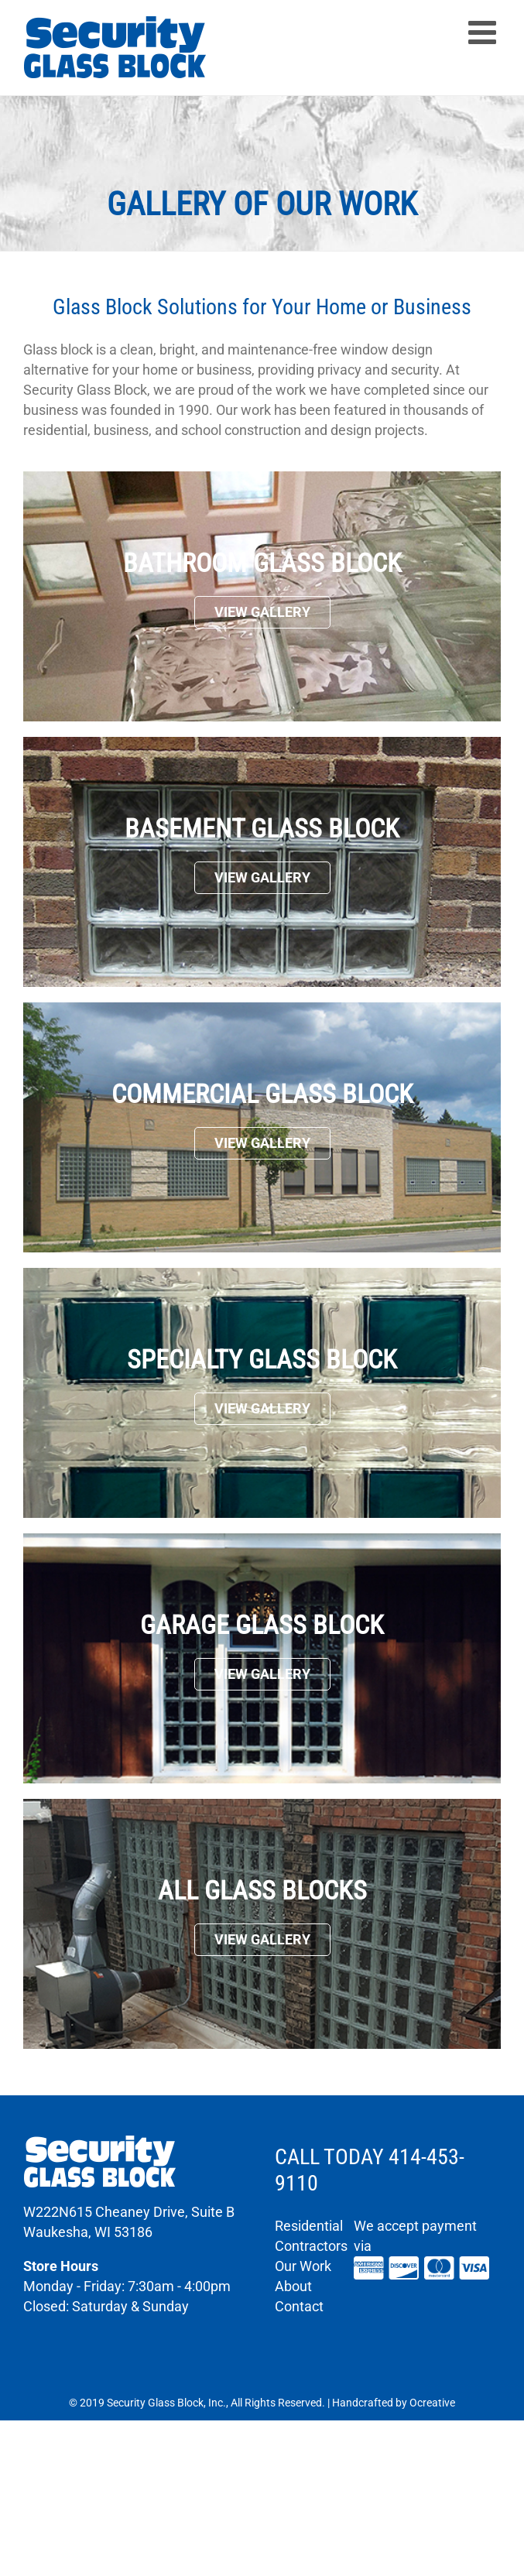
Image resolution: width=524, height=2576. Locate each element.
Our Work (303, 2266)
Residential (309, 2226)
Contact (299, 2306)
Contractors (311, 2246)
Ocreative (432, 2402)
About (293, 2286)
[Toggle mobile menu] (484, 31)
